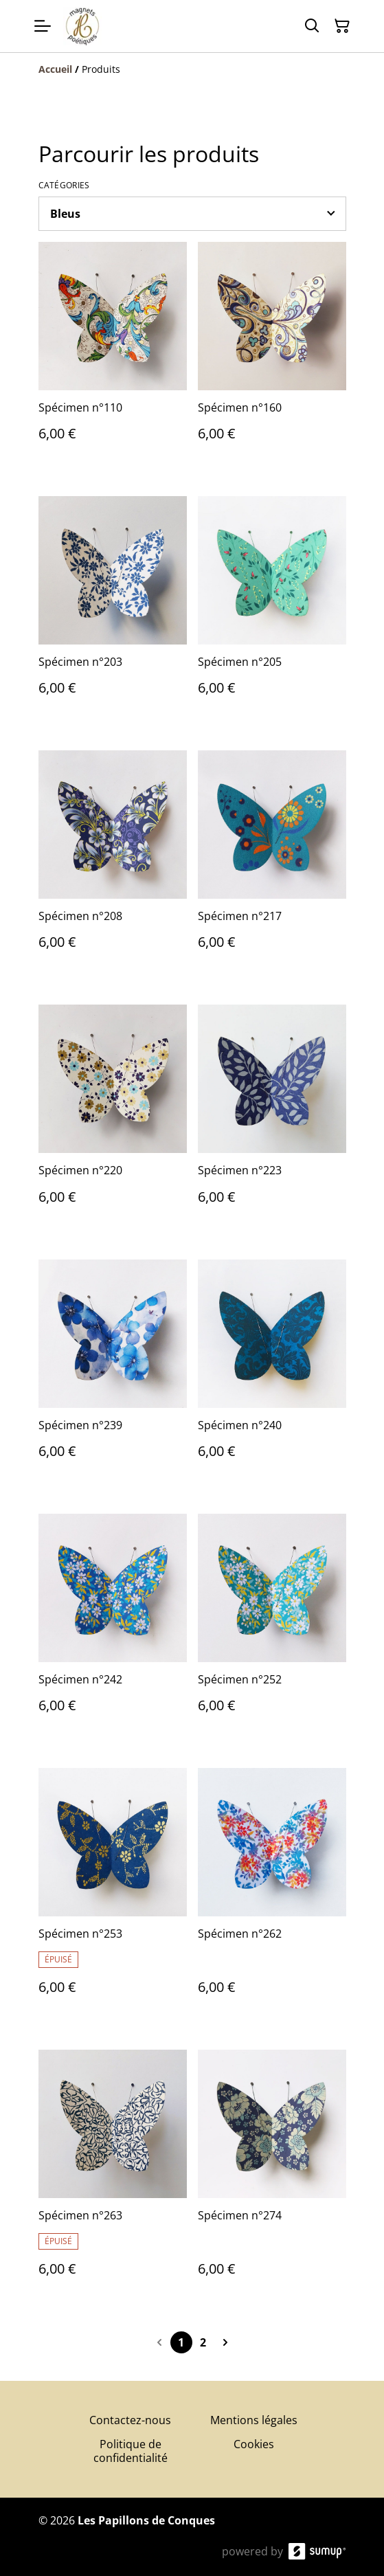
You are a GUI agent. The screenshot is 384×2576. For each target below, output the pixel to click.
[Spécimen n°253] (112, 1895)
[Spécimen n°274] (272, 2177)
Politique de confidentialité (130, 2451)
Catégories (64, 185)
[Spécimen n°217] (272, 863)
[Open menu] (42, 26)
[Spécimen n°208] (112, 863)
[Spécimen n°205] (272, 609)
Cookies (254, 2444)
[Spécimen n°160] (272, 355)
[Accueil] (55, 69)
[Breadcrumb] (192, 69)
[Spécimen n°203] (112, 609)
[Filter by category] (192, 213)
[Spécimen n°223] (272, 1118)
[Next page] (225, 2342)
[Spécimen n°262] (272, 1895)
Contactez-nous (130, 2420)
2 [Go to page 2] (203, 2342)
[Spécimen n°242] (112, 1627)
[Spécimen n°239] (112, 1372)
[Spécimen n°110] (112, 355)
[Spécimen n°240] (272, 1372)
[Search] (312, 26)
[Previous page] (159, 2342)
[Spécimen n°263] (112, 2177)
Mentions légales (253, 2420)
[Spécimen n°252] (272, 1627)
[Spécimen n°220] (112, 1118)
